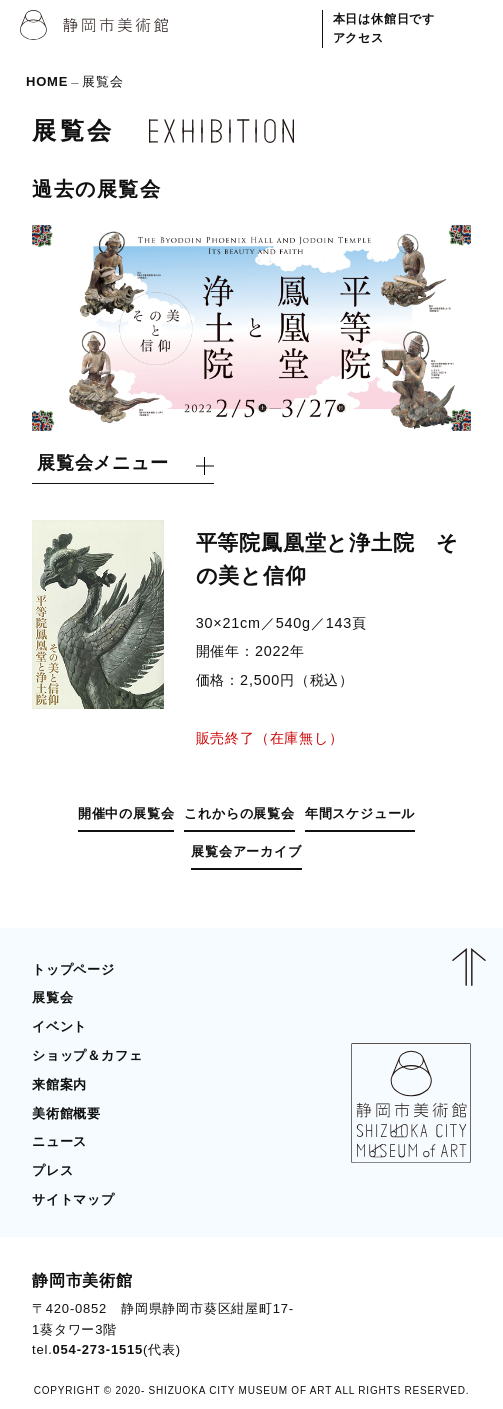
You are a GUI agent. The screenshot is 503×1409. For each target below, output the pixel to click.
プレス (52, 1170)
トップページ (73, 969)
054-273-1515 (98, 1349)
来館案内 (59, 1084)
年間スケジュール (360, 813)
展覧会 (52, 997)
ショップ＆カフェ (87, 1055)
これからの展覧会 (239, 813)
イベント (59, 1026)
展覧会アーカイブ (246, 851)
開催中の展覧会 (126, 813)
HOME (47, 81)
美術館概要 (66, 1113)
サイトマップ (73, 1199)
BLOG (432, 1314)
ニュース (59, 1141)
